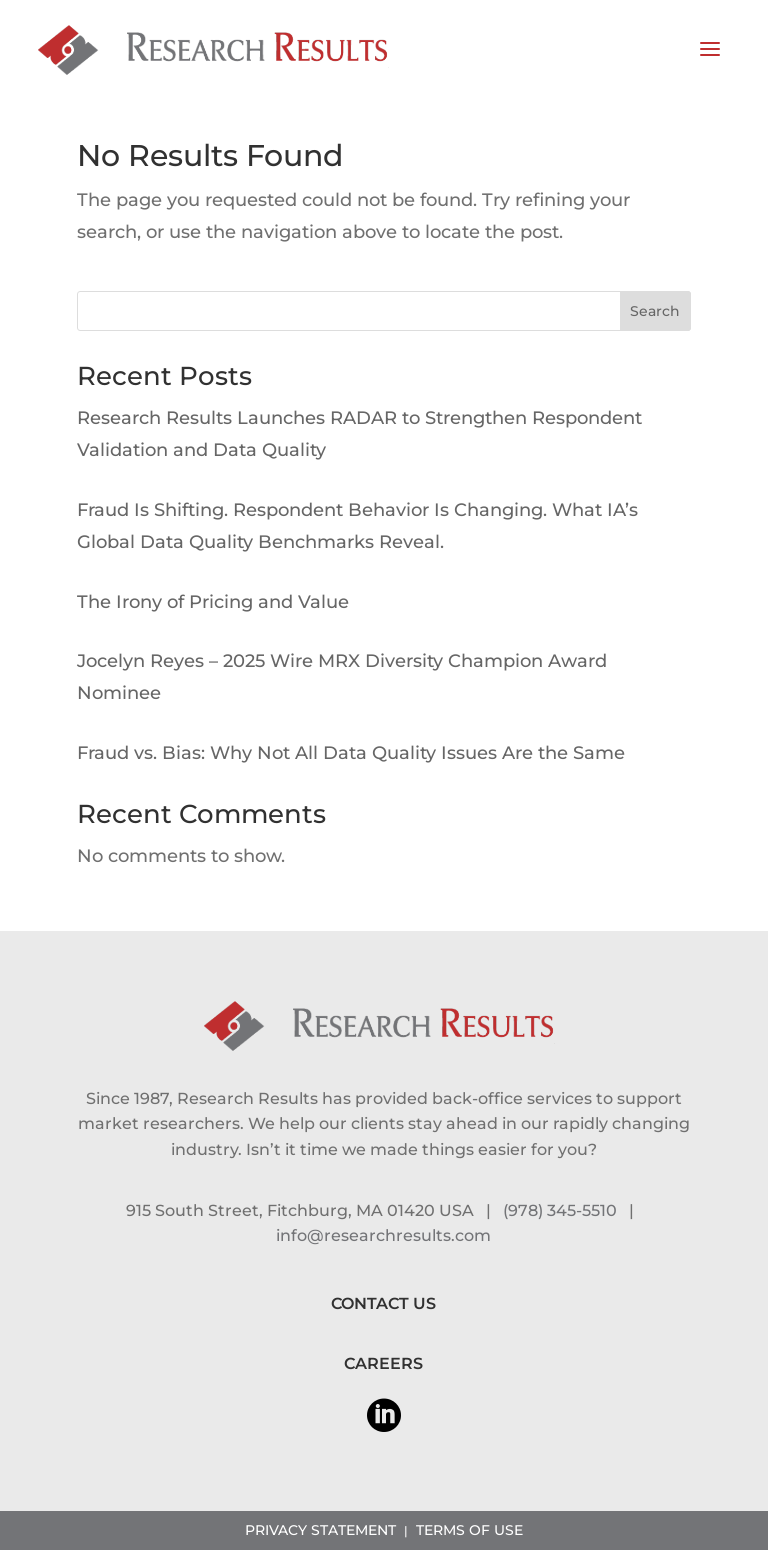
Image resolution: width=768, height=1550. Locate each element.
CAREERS (383, 1363)
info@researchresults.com (383, 1235)
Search (655, 311)
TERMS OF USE (469, 1530)
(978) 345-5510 (560, 1210)
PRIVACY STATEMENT (320, 1530)
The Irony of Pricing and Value (213, 602)
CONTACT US (383, 1303)
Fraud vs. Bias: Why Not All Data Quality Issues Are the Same (351, 753)
